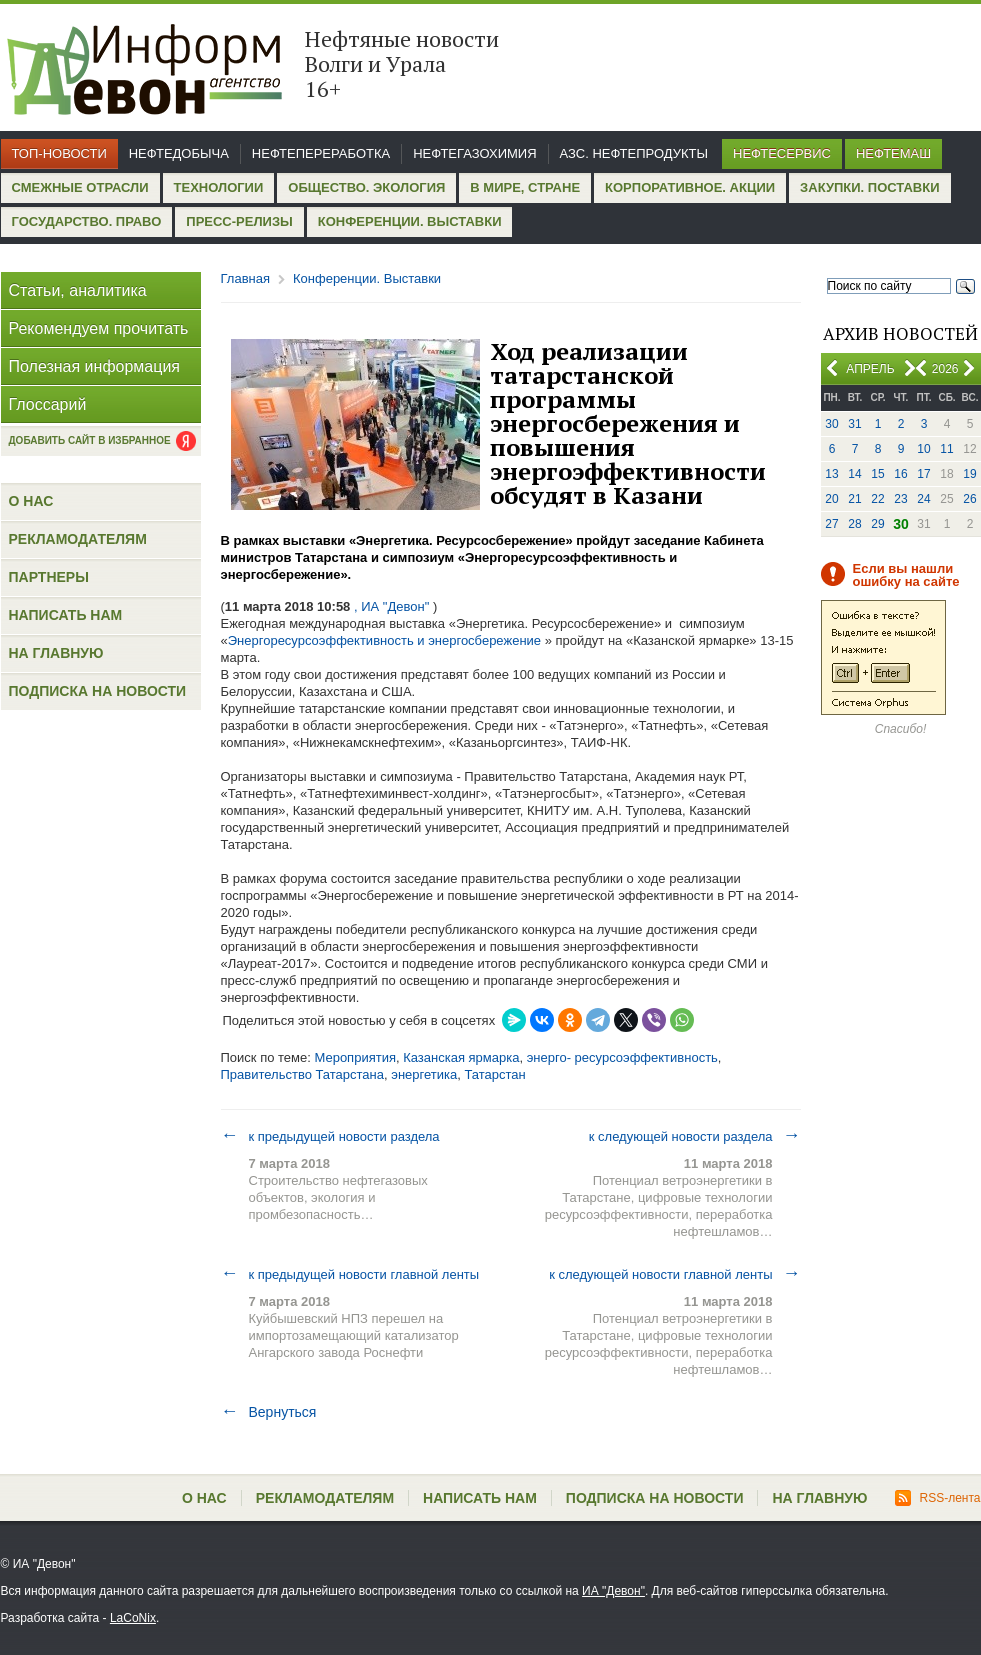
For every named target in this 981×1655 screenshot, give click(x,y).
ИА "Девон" (613, 1591)
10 (923, 449)
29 (877, 524)
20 (831, 499)
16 (900, 474)
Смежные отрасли (80, 187)
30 (831, 424)
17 (923, 474)
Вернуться (269, 1412)
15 (877, 474)
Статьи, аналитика (78, 290)
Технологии (219, 187)
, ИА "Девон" (391, 606)
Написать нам (66, 615)
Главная (245, 278)
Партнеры (49, 577)
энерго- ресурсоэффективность (622, 1057)
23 (900, 499)
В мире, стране (525, 187)
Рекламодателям (78, 539)
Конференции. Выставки (410, 221)
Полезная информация (95, 366)
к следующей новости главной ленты (674, 1274)
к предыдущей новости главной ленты (350, 1274)
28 (854, 524)
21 (854, 499)
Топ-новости (59, 153)
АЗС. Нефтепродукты (634, 153)
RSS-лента (937, 1498)
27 (831, 524)
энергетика (424, 1074)
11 (946, 449)
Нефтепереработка (321, 153)
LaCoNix (133, 1618)
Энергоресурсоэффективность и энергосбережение (384, 640)
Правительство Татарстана (303, 1074)
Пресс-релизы (239, 221)
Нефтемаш (893, 153)
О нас (31, 501)
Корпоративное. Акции (690, 187)
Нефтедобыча (179, 153)
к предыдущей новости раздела (330, 1136)
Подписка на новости (98, 691)
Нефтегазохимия (474, 153)
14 (854, 474)
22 (877, 499)
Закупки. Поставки (869, 187)
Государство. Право (87, 221)
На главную (56, 653)
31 (854, 424)
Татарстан (494, 1074)
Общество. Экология (366, 187)
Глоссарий (48, 404)
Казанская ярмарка (461, 1057)
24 (923, 499)
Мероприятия (355, 1057)
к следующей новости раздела (695, 1136)
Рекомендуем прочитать (99, 328)
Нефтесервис (782, 153)
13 (831, 474)
